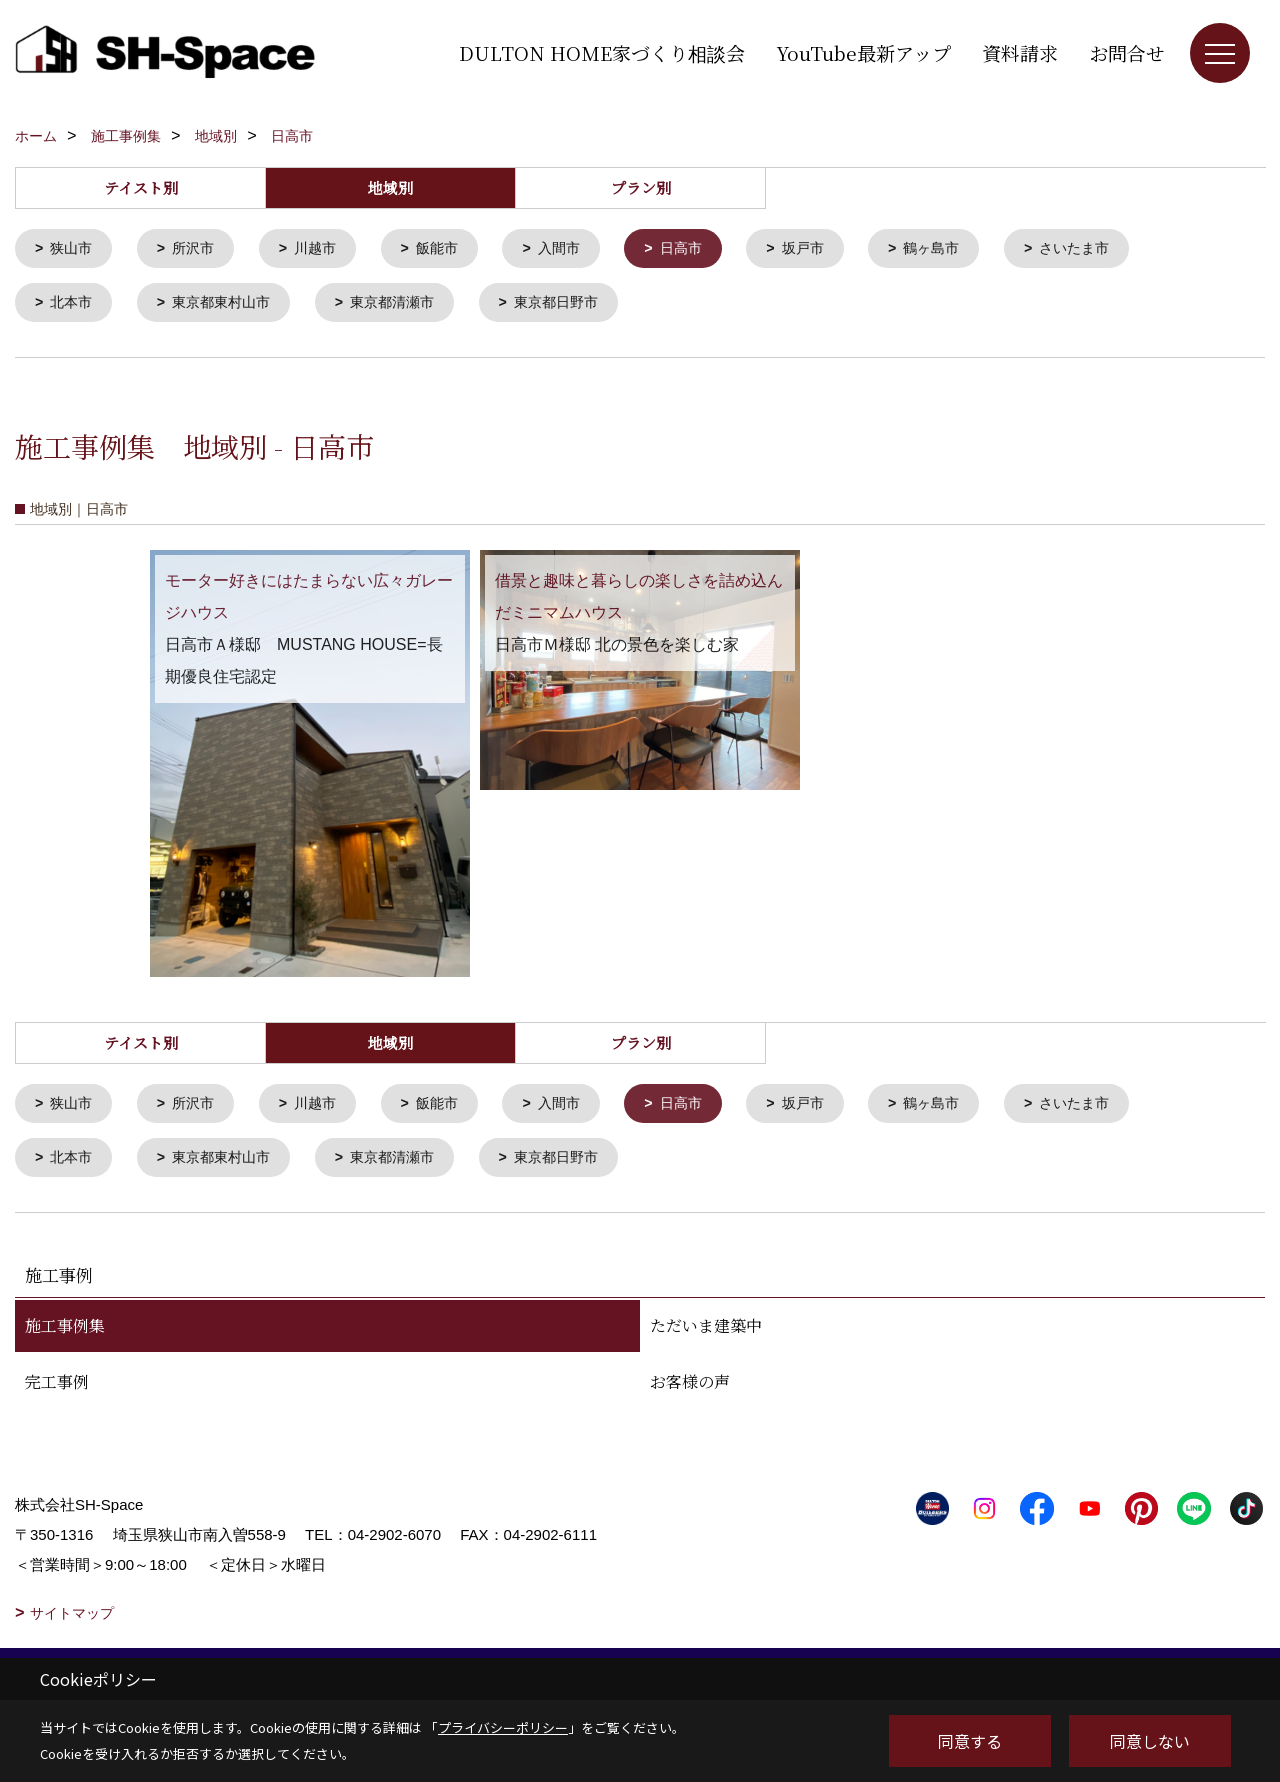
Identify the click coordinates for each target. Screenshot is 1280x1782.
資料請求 (1020, 52)
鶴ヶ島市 (963, 249)
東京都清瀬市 (408, 305)
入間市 (577, 249)
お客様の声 (690, 1389)
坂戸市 (829, 249)
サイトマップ (72, 1621)
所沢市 (199, 249)
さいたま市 (1111, 249)
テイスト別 (141, 187)
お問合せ (1127, 52)
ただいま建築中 (706, 1333)
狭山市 (74, 249)
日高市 (703, 249)
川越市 (325, 249)
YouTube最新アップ (863, 52)
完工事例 (57, 1389)
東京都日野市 (579, 305)
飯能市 (451, 249)
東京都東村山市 (229, 305)
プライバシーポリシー (503, 1727)
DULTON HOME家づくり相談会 (602, 52)
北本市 (74, 305)
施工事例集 (65, 1333)
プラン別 (641, 187)
